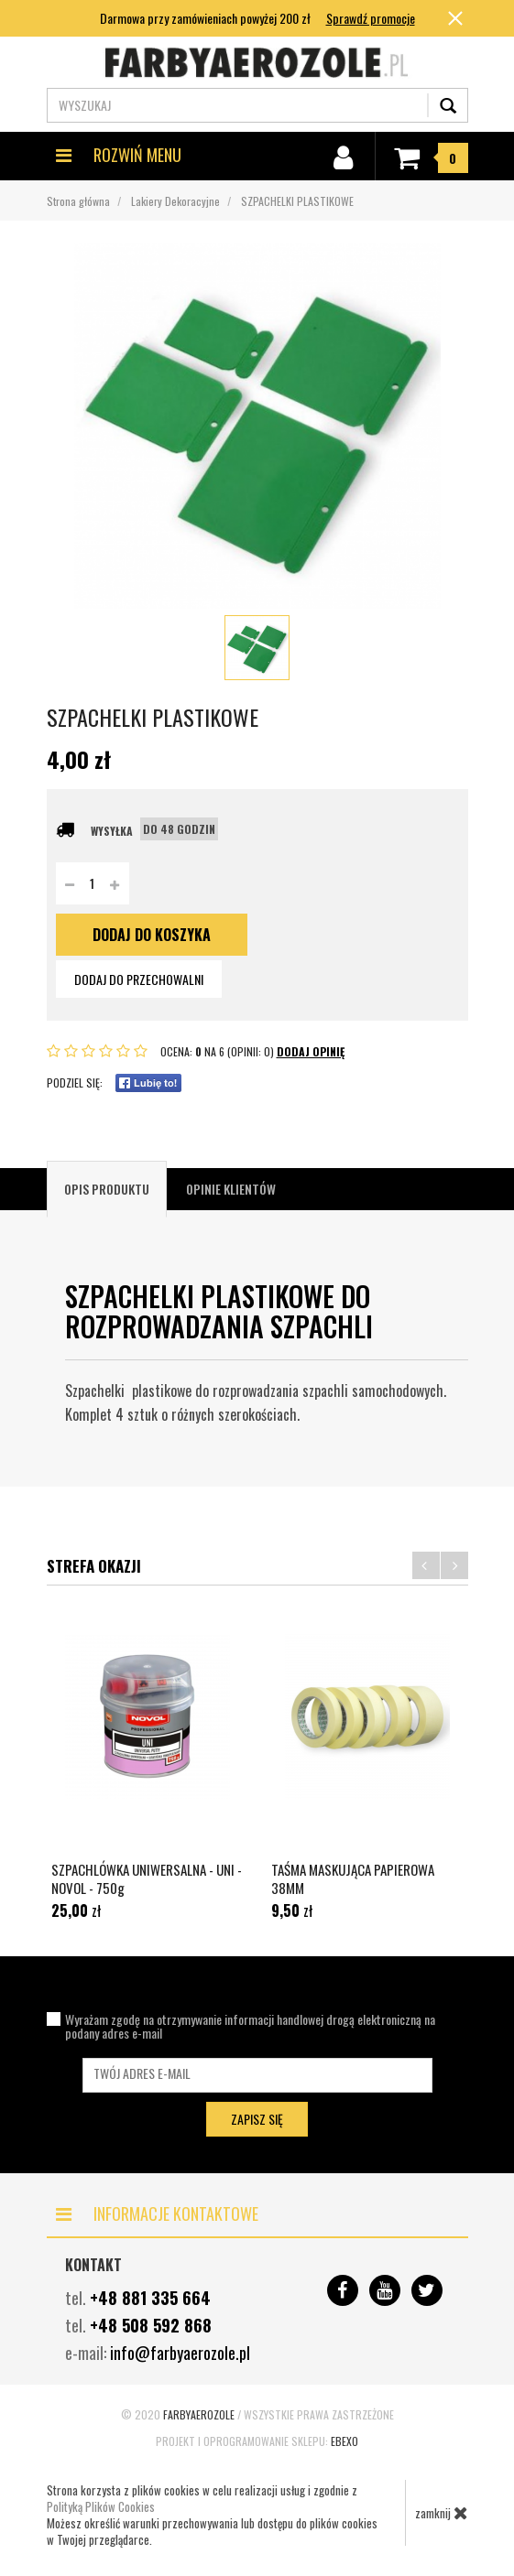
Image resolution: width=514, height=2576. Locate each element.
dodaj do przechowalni (138, 979)
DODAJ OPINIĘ (310, 1051)
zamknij (441, 2513)
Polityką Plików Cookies (101, 2506)
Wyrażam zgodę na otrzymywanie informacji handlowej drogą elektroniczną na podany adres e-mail (250, 2026)
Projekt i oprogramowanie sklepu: (257, 2441)
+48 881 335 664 (150, 2298)
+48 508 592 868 (151, 2325)
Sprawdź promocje (370, 17)
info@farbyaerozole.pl (180, 2353)
